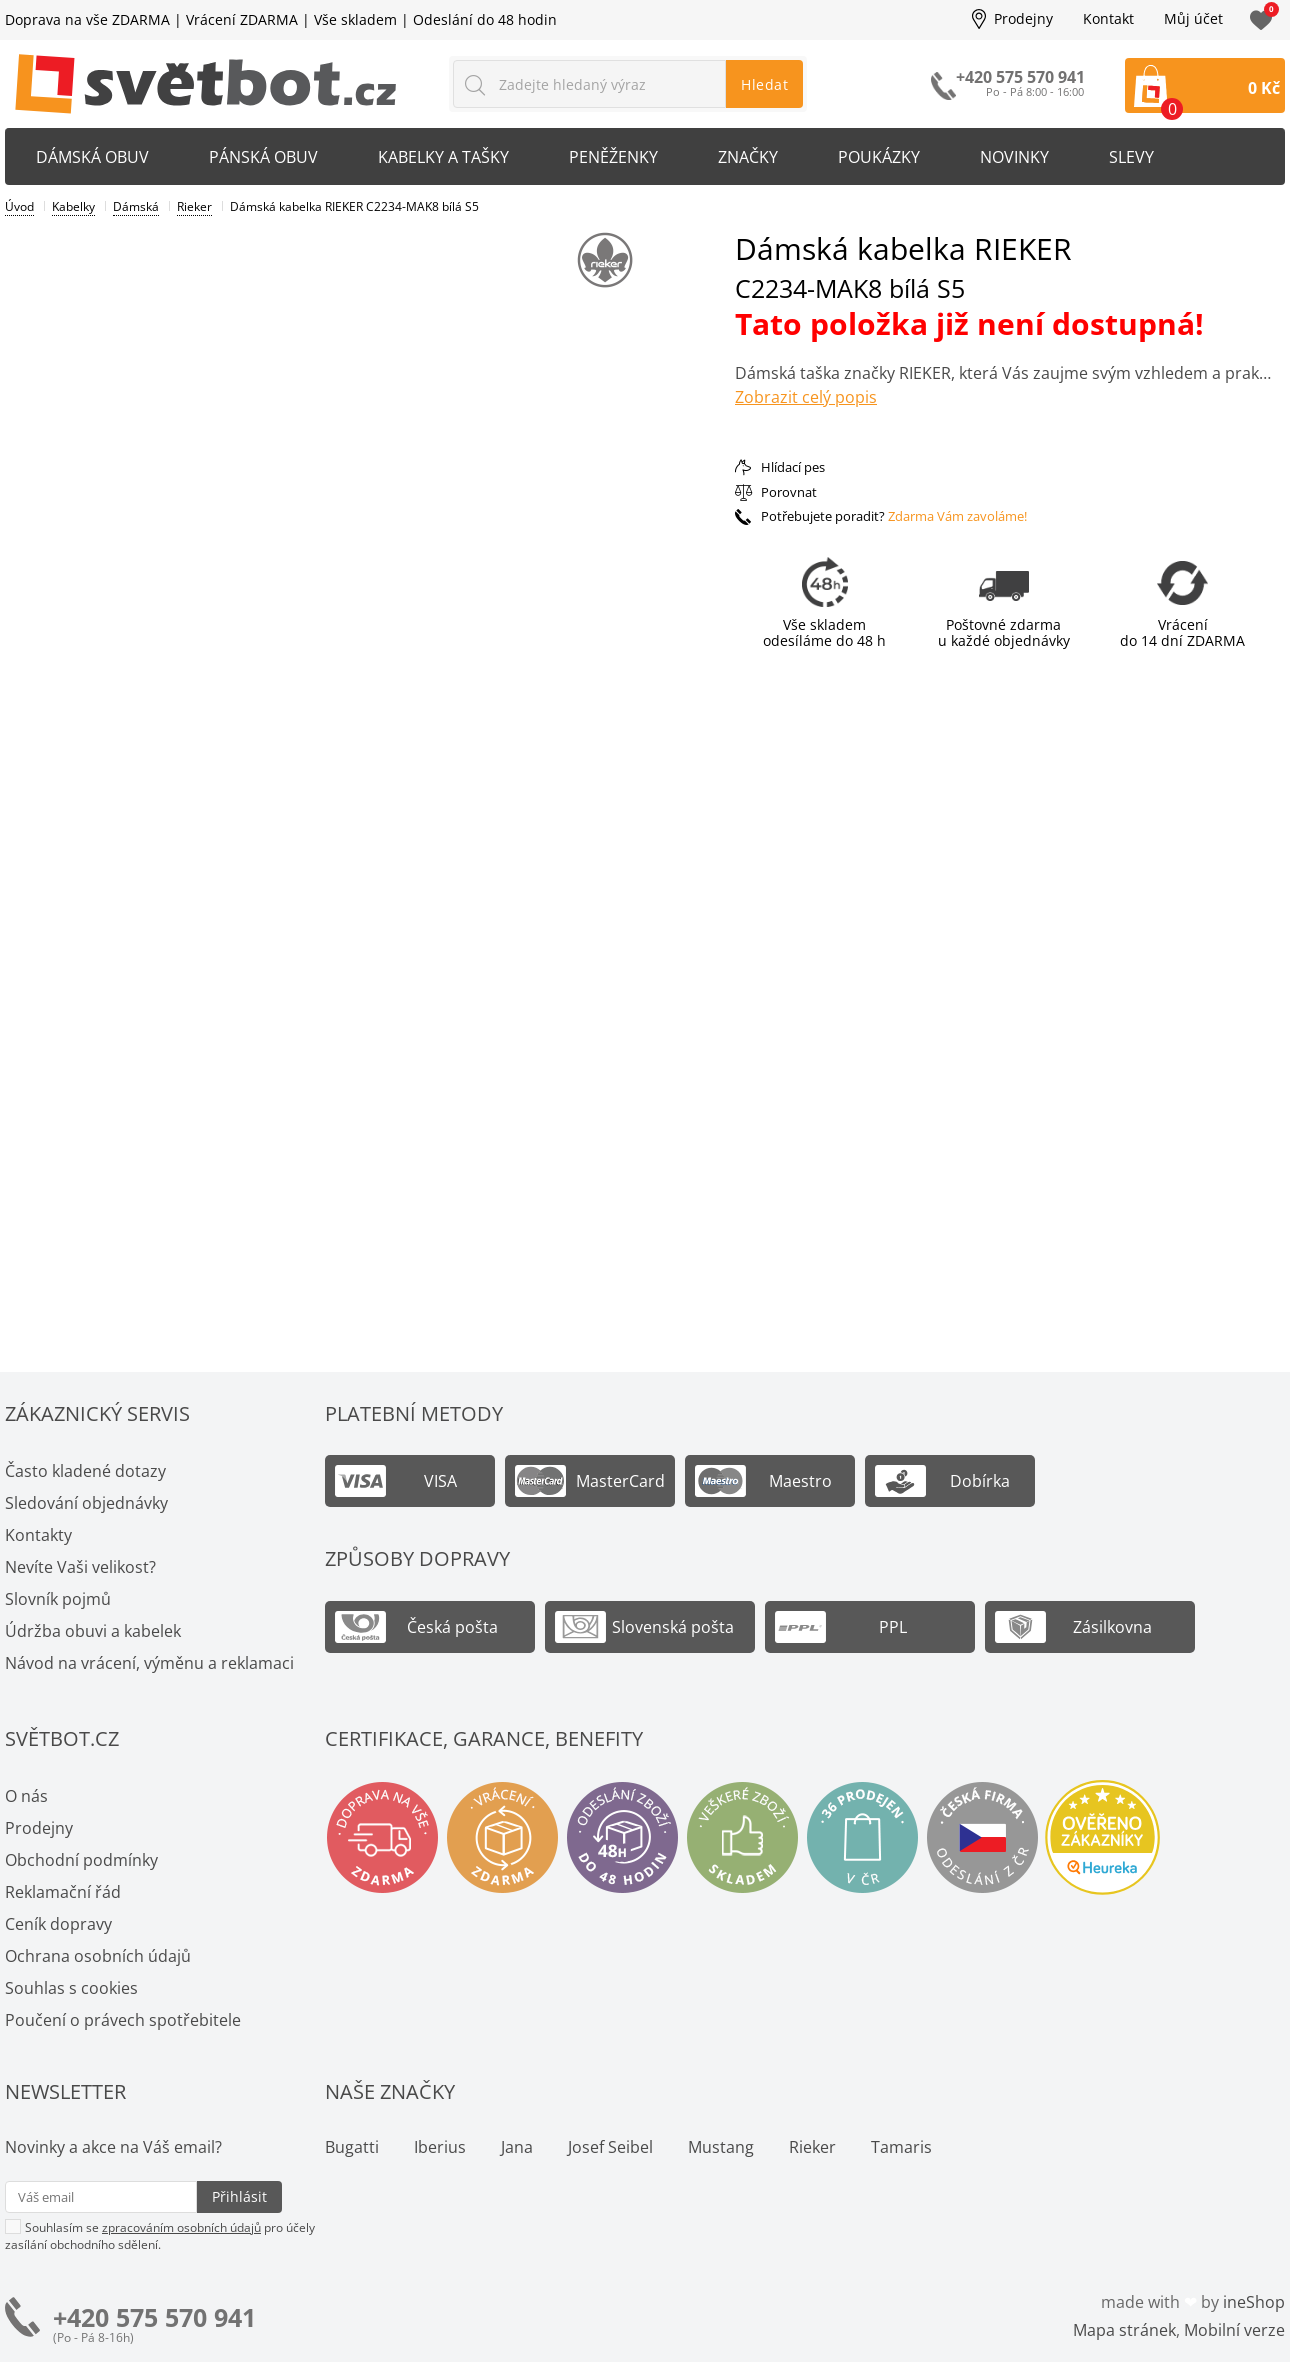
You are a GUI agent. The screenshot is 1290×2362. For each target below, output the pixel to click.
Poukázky (879, 157)
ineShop (1254, 2302)
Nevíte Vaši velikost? (80, 1567)
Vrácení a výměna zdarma (502, 1837)
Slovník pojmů (58, 1599)
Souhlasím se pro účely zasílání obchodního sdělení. (160, 2235)
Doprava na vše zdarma (382, 1837)
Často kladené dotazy (85, 1471)
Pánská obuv (263, 157)
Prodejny (1023, 19)
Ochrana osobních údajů (98, 1956)
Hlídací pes (793, 467)
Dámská (136, 206)
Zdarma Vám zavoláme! (957, 516)
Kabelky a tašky (443, 157)
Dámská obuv (92, 157)
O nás (26, 1796)
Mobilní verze (1234, 2330)
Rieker (194, 206)
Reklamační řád (63, 1892)
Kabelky (73, 206)
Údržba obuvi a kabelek (93, 1631)
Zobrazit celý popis (806, 397)
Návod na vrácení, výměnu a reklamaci (149, 1663)
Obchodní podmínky (81, 1860)
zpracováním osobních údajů (181, 2227)
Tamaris (901, 2147)
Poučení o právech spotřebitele (123, 2020)
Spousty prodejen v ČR (862, 1837)
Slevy (1131, 157)
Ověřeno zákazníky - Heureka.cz (1102, 1837)
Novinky (1014, 157)
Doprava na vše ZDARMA (87, 19)
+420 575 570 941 (154, 2317)
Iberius (440, 2147)
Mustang (721, 2147)
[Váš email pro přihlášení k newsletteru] (101, 2197)
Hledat (764, 84)
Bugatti (352, 2147)
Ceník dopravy (58, 1924)
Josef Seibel (610, 2147)
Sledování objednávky (86, 1503)
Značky (748, 157)
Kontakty (38, 1535)
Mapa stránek (1124, 2330)
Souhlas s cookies (71, 1988)
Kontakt (1108, 19)
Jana (517, 2147)
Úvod (19, 206)
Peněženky (613, 157)
